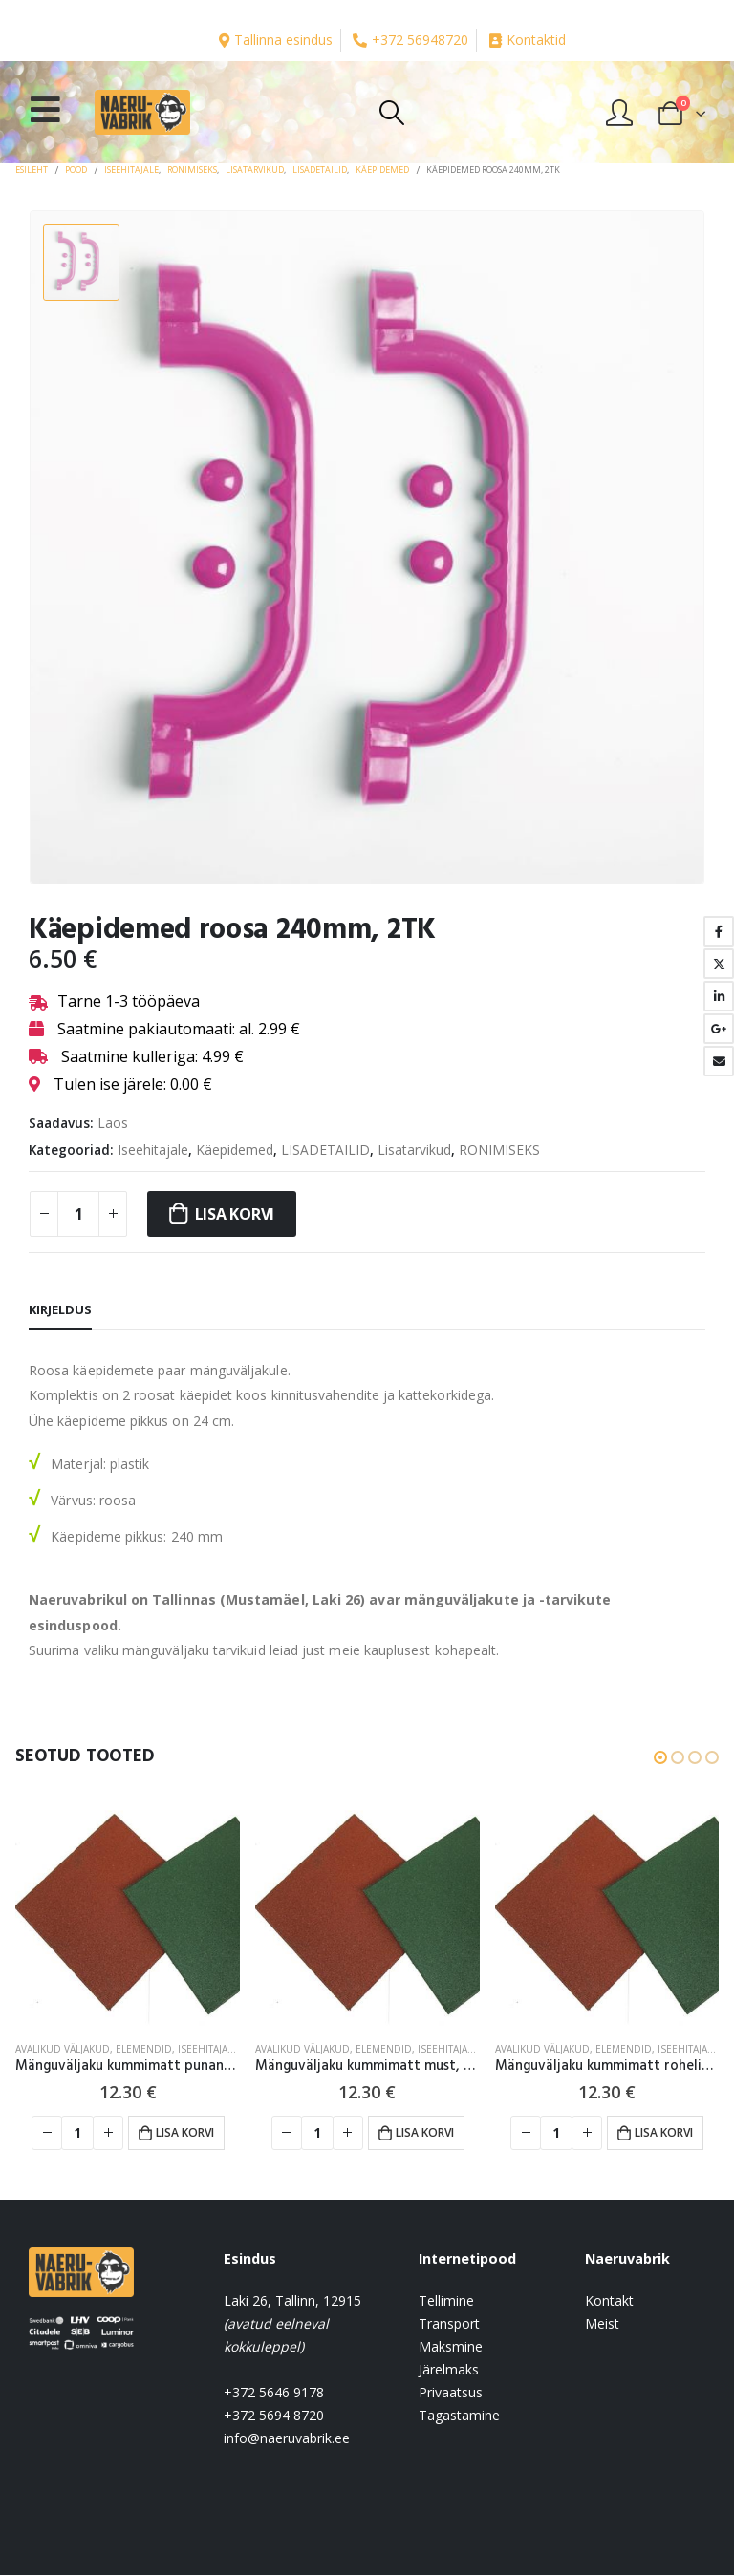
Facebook (718, 931)
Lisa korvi (235, 1213)
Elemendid (144, 2048)
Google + (718, 1028)
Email (718, 1061)
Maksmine (451, 2347)
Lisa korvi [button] (185, 2132)
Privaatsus (451, 2393)
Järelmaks (449, 2370)
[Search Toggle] (391, 112)
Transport (449, 2324)
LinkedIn (718, 996)
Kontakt (609, 2301)
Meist (602, 2324)
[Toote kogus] (78, 1214)
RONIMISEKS (499, 1149)
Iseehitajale (153, 1149)
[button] (660, 1757)
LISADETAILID (325, 1149)
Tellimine (446, 2301)
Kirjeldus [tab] (60, 1309)
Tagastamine (459, 2416)
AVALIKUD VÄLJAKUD (62, 2048)
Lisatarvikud (414, 1149)
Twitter (718, 963)
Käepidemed (234, 1149)
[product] (127, 1913)
